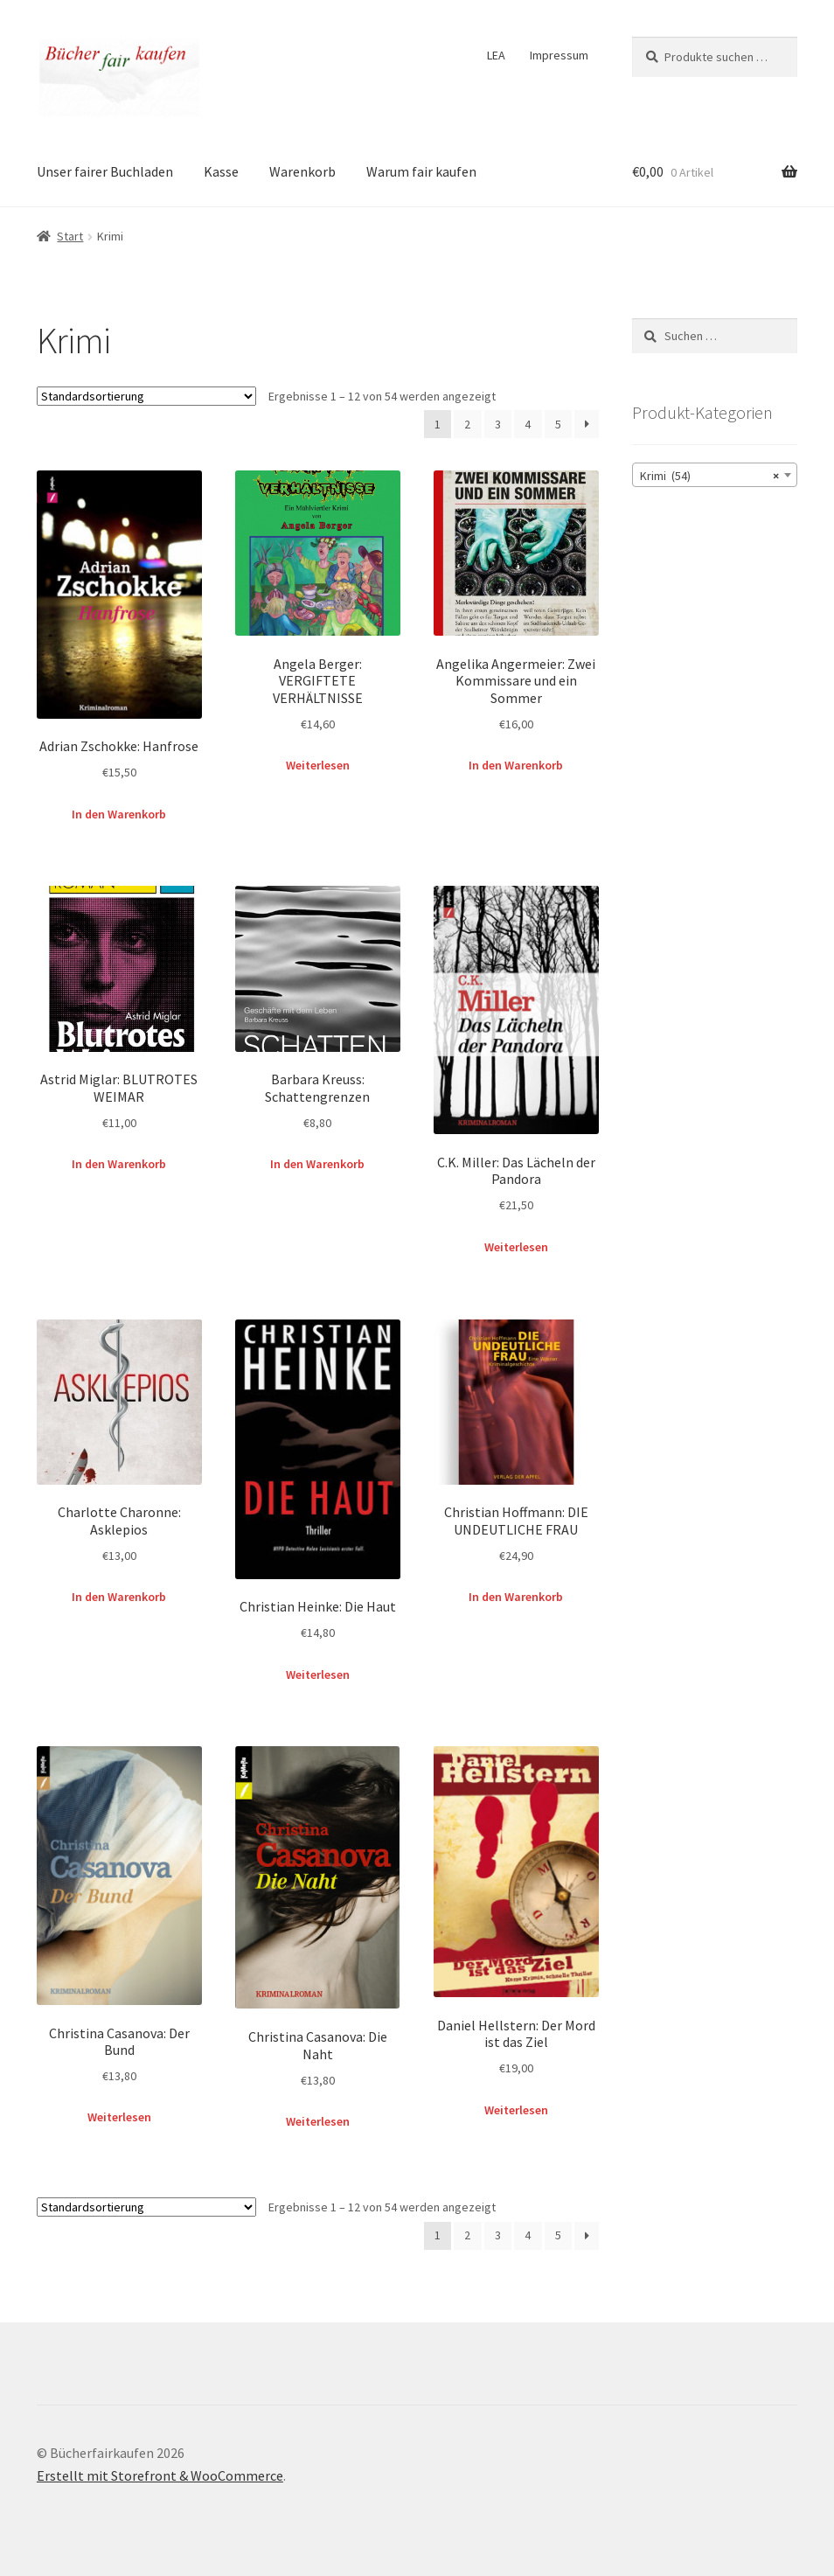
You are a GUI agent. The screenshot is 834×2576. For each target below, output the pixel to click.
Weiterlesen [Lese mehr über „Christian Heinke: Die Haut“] (318, 1674)
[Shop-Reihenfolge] (146, 396)
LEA (496, 55)
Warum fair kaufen (421, 171)
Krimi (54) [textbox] (709, 475)
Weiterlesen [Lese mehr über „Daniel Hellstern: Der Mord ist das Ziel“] (516, 2110)
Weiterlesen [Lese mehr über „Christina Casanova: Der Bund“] (119, 2117)
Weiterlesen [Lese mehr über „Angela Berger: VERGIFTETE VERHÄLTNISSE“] (318, 765)
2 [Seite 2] (467, 424)
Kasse (221, 171)
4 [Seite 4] (528, 424)
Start (70, 236)
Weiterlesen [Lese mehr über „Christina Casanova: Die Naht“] (318, 2121)
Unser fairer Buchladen (105, 171)
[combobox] (714, 475)
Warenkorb (302, 171)
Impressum (559, 55)
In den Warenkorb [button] (119, 814)
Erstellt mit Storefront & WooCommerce (160, 2475)
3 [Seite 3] (498, 424)
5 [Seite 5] (558, 424)
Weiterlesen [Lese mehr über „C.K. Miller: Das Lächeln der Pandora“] (516, 1247)
